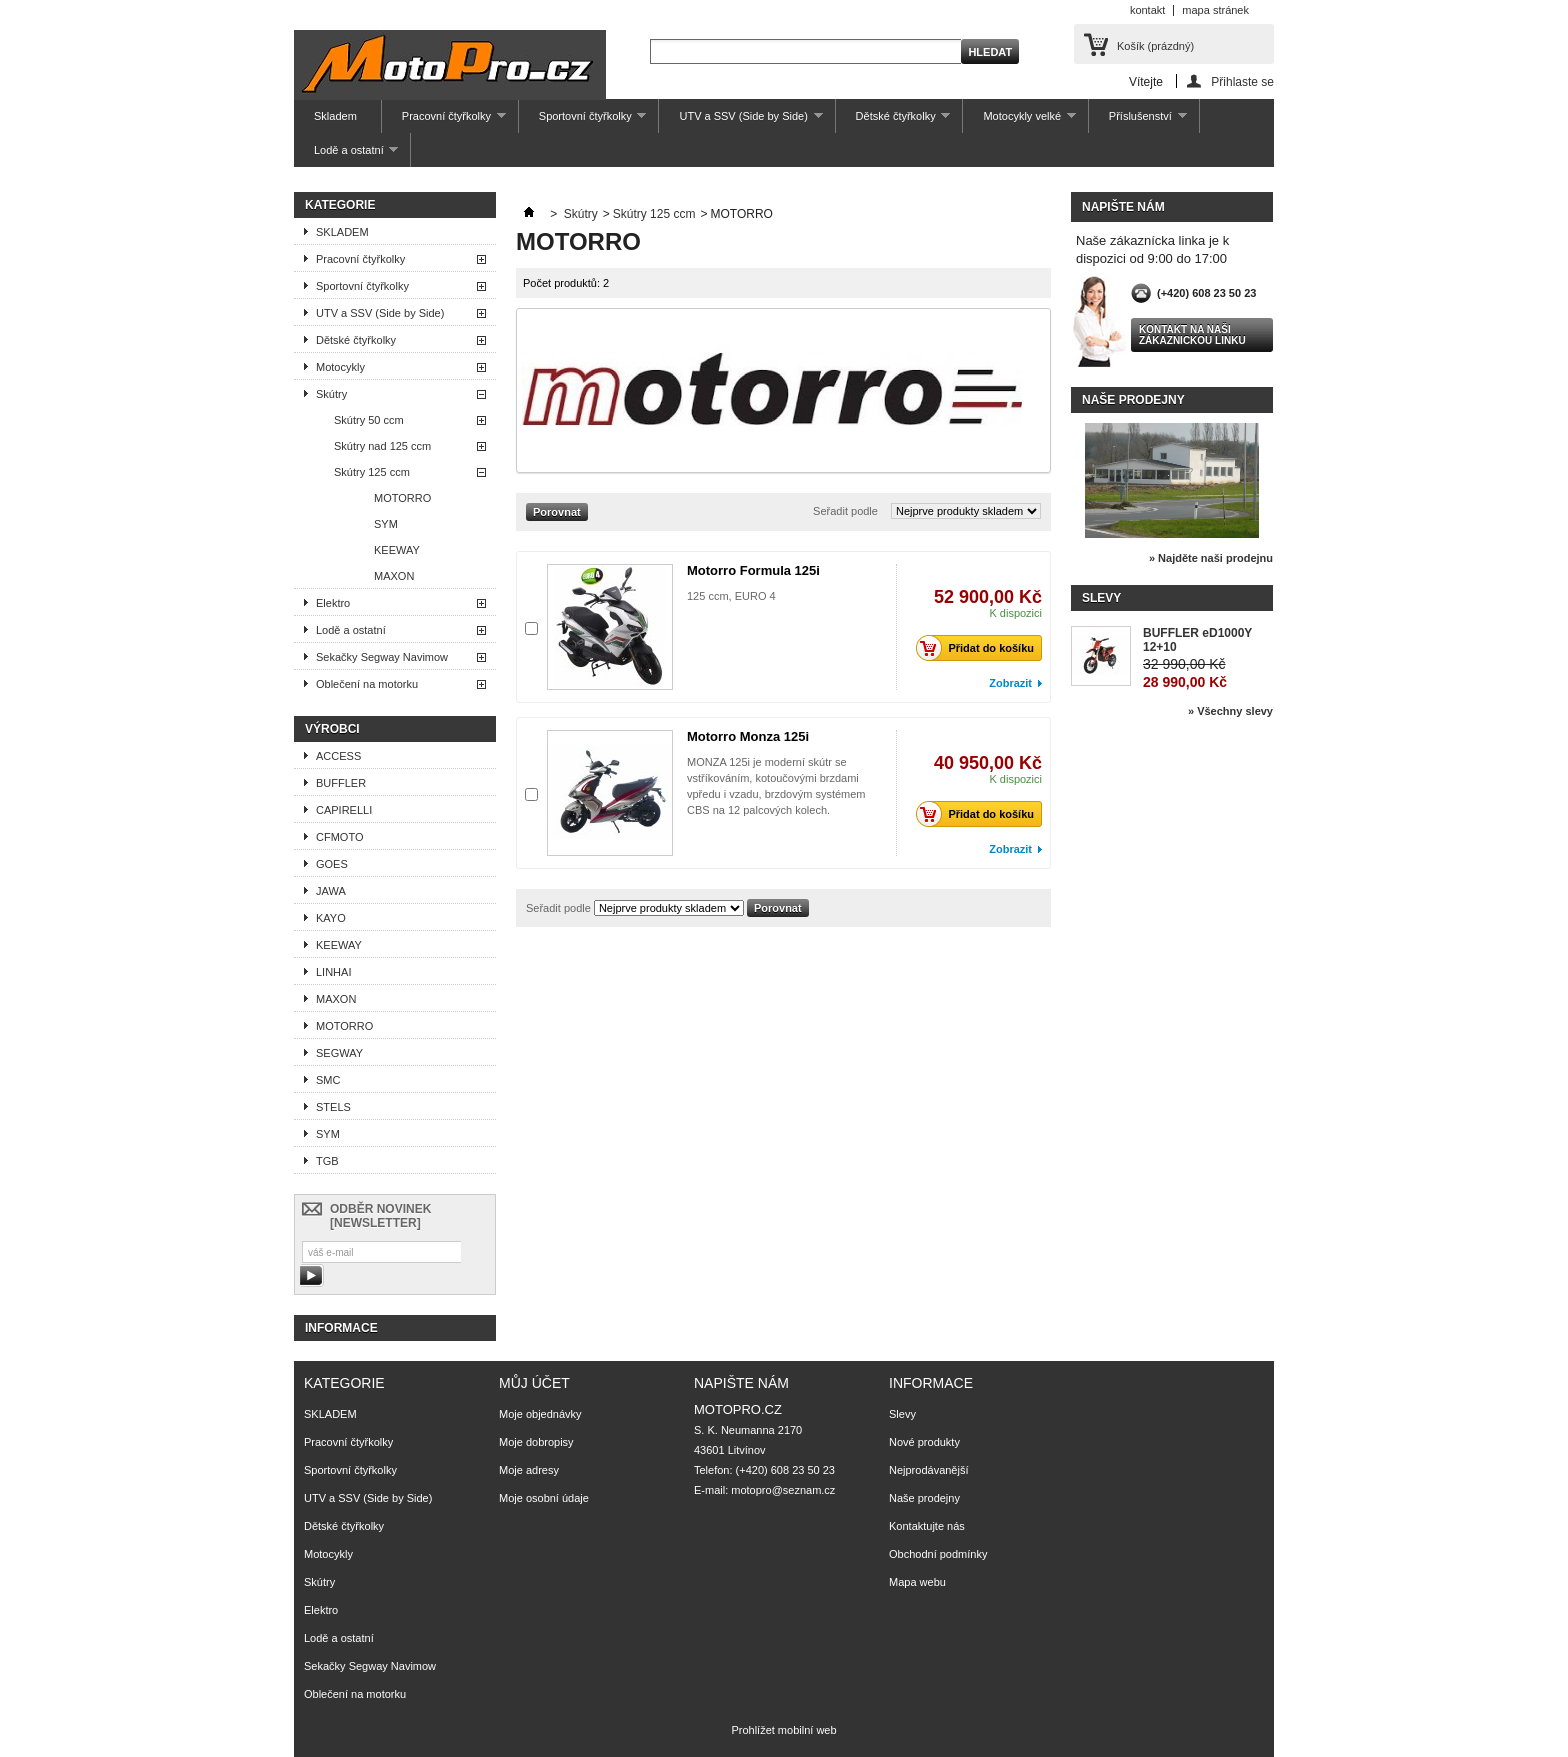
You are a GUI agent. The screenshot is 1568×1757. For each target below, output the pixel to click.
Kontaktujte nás (927, 1526)
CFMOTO (339, 837)
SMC (328, 1080)
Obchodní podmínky (938, 1554)
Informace (341, 1328)
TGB (327, 1161)
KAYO (331, 918)
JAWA (331, 891)
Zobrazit (1010, 683)
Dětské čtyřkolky (893, 121)
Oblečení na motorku (367, 684)
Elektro (333, 603)
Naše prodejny (1133, 400)
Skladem (335, 116)
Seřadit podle (845, 511)
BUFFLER (341, 783)
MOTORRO (402, 498)
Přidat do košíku (980, 648)
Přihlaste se (1242, 81)
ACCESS (338, 756)
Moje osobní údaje (544, 1498)
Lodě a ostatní (346, 155)
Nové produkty (924, 1442)
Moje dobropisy (536, 1442)
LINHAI (333, 972)
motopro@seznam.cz (783, 1490)
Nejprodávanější (929, 1470)
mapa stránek (1215, 10)
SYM (386, 524)
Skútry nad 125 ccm (382, 446)
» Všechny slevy (1230, 711)
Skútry (331, 394)
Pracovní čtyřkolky (444, 121)
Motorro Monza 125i (748, 736)
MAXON (394, 576)
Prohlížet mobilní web (783, 1730)
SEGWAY (339, 1053)
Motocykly (340, 367)
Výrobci (332, 729)
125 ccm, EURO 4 (731, 596)
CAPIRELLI (344, 810)
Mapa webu (917, 1582)
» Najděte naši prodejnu (1211, 558)
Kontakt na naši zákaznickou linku (1192, 335)
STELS (333, 1107)
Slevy (1101, 598)
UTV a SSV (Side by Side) (740, 121)
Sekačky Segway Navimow (382, 657)
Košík (1155, 46)
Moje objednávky (540, 1414)
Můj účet (534, 1383)
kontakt (1147, 10)
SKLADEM (342, 232)
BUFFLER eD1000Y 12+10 (1197, 640)
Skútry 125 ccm (372, 472)
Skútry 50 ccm (369, 420)
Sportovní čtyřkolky (583, 121)
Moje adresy (529, 1470)
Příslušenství (1138, 121)
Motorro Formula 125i (753, 570)
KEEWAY (397, 550)
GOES (332, 864)
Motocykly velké (1019, 121)
